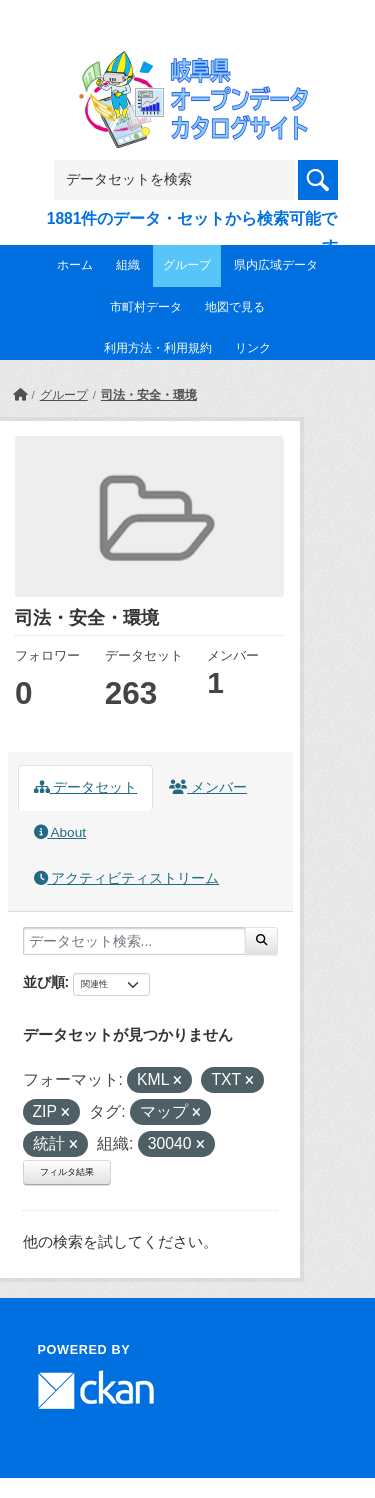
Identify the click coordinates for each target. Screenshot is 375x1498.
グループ (187, 265)
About (60, 832)
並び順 (44, 982)
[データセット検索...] (134, 941)
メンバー (208, 787)
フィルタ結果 (67, 1172)
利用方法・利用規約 (158, 348)
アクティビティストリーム (127, 878)
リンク (253, 348)
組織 (128, 265)
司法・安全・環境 (149, 395)
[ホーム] (20, 395)
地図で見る (235, 307)
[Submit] (261, 941)
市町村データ (146, 307)
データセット (86, 787)
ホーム (75, 265)
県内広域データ (276, 265)
